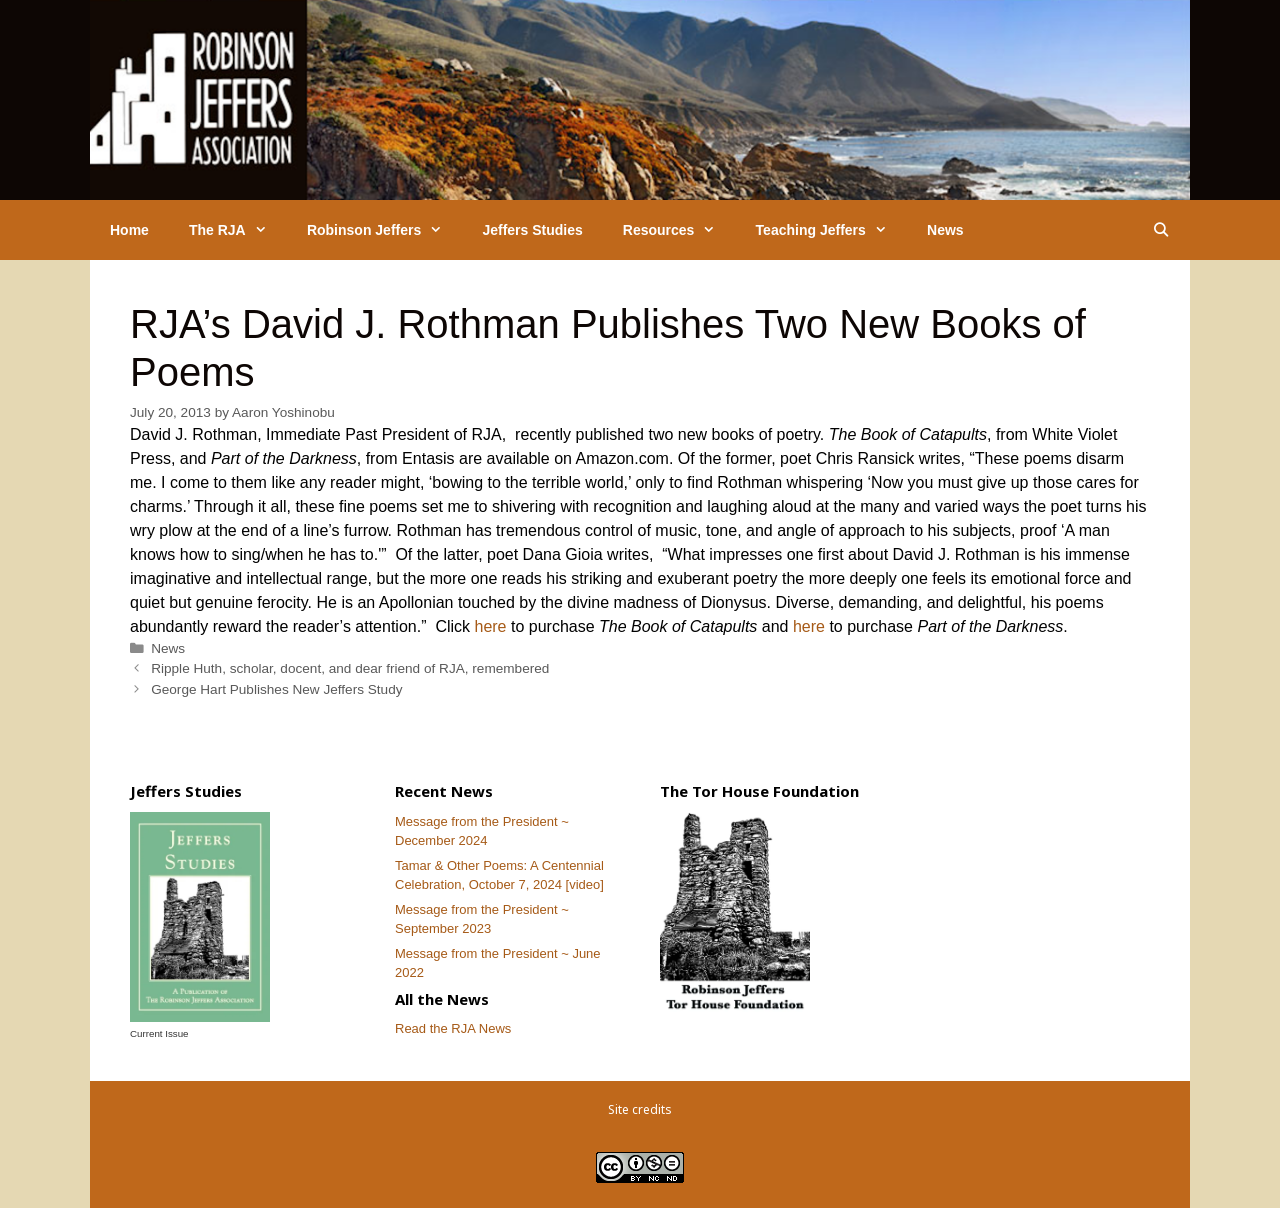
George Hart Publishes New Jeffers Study (276, 689)
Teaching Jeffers (831, 230)
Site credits (640, 1109)
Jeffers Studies (532, 230)
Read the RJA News (453, 1028)
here (490, 626)
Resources (679, 230)
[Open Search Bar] (1161, 230)
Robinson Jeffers (385, 230)
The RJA (238, 230)
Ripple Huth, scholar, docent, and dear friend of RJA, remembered (350, 668)
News (945, 230)
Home (129, 230)
